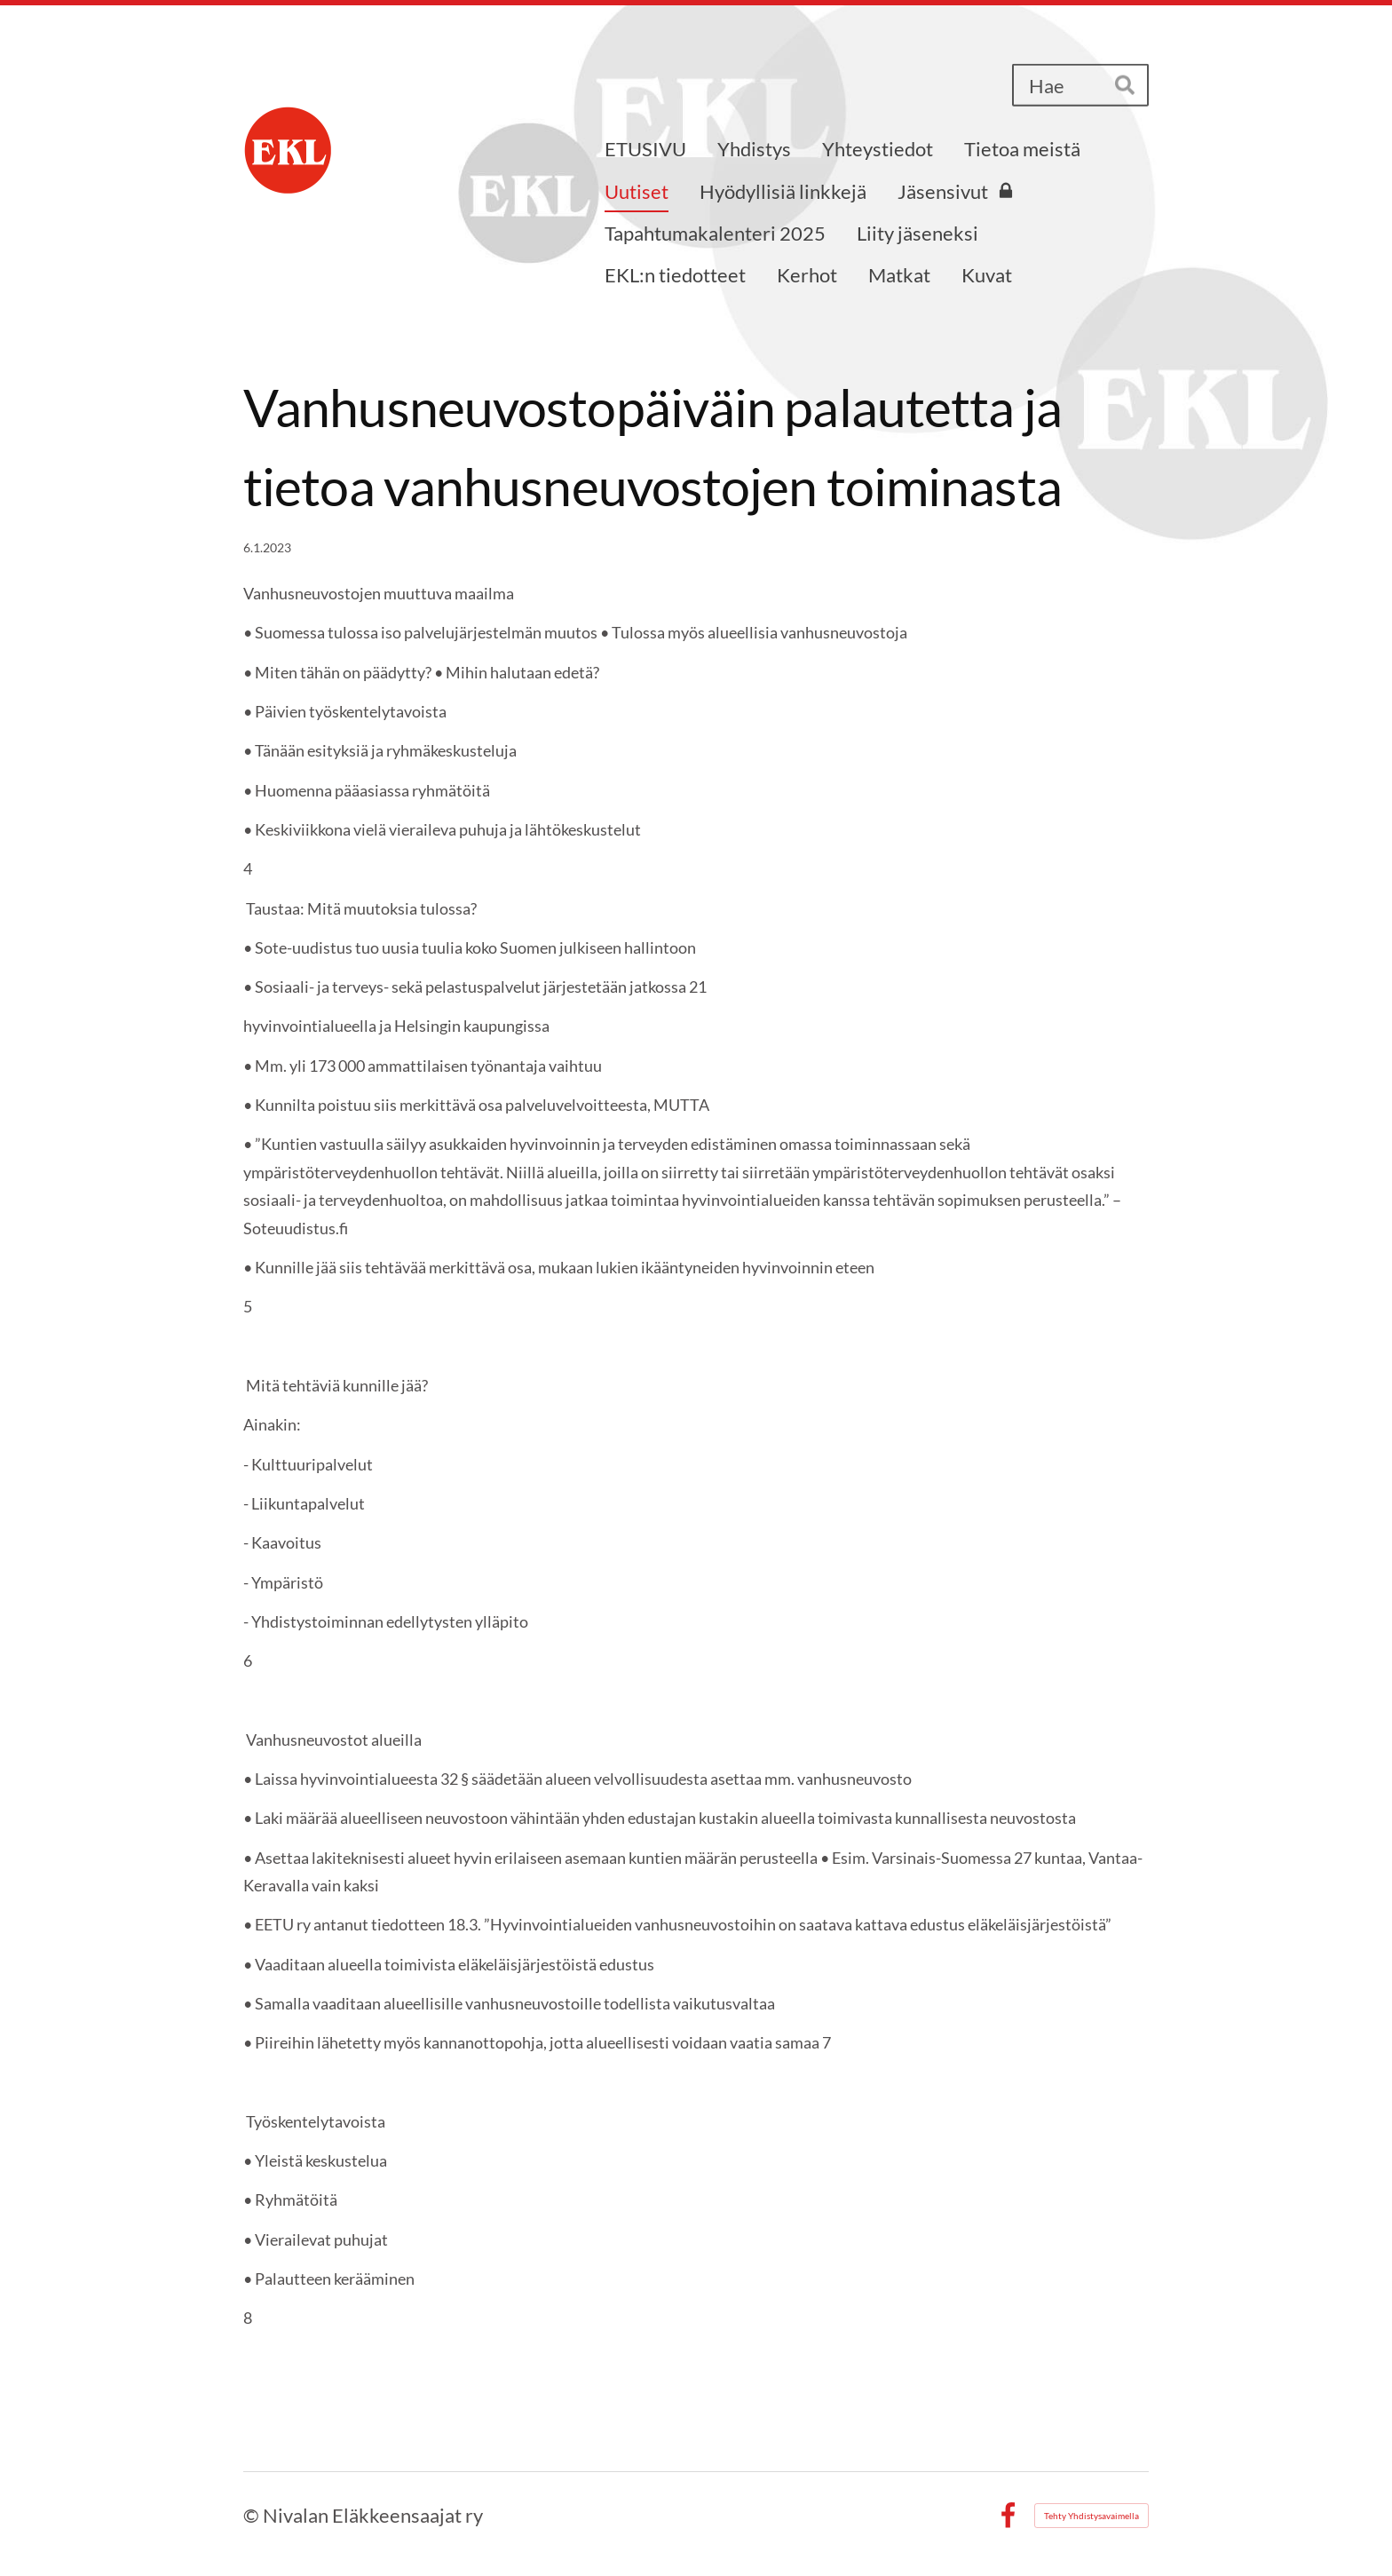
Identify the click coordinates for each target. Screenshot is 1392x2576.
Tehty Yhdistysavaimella (1091, 2515)
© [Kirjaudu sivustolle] (253, 2515)
